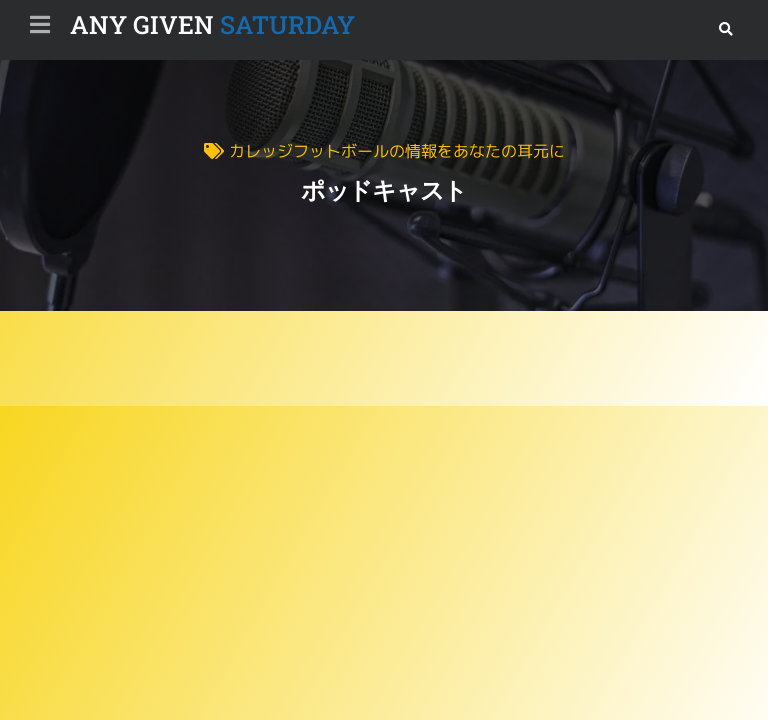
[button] (725, 29)
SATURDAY (212, 24)
